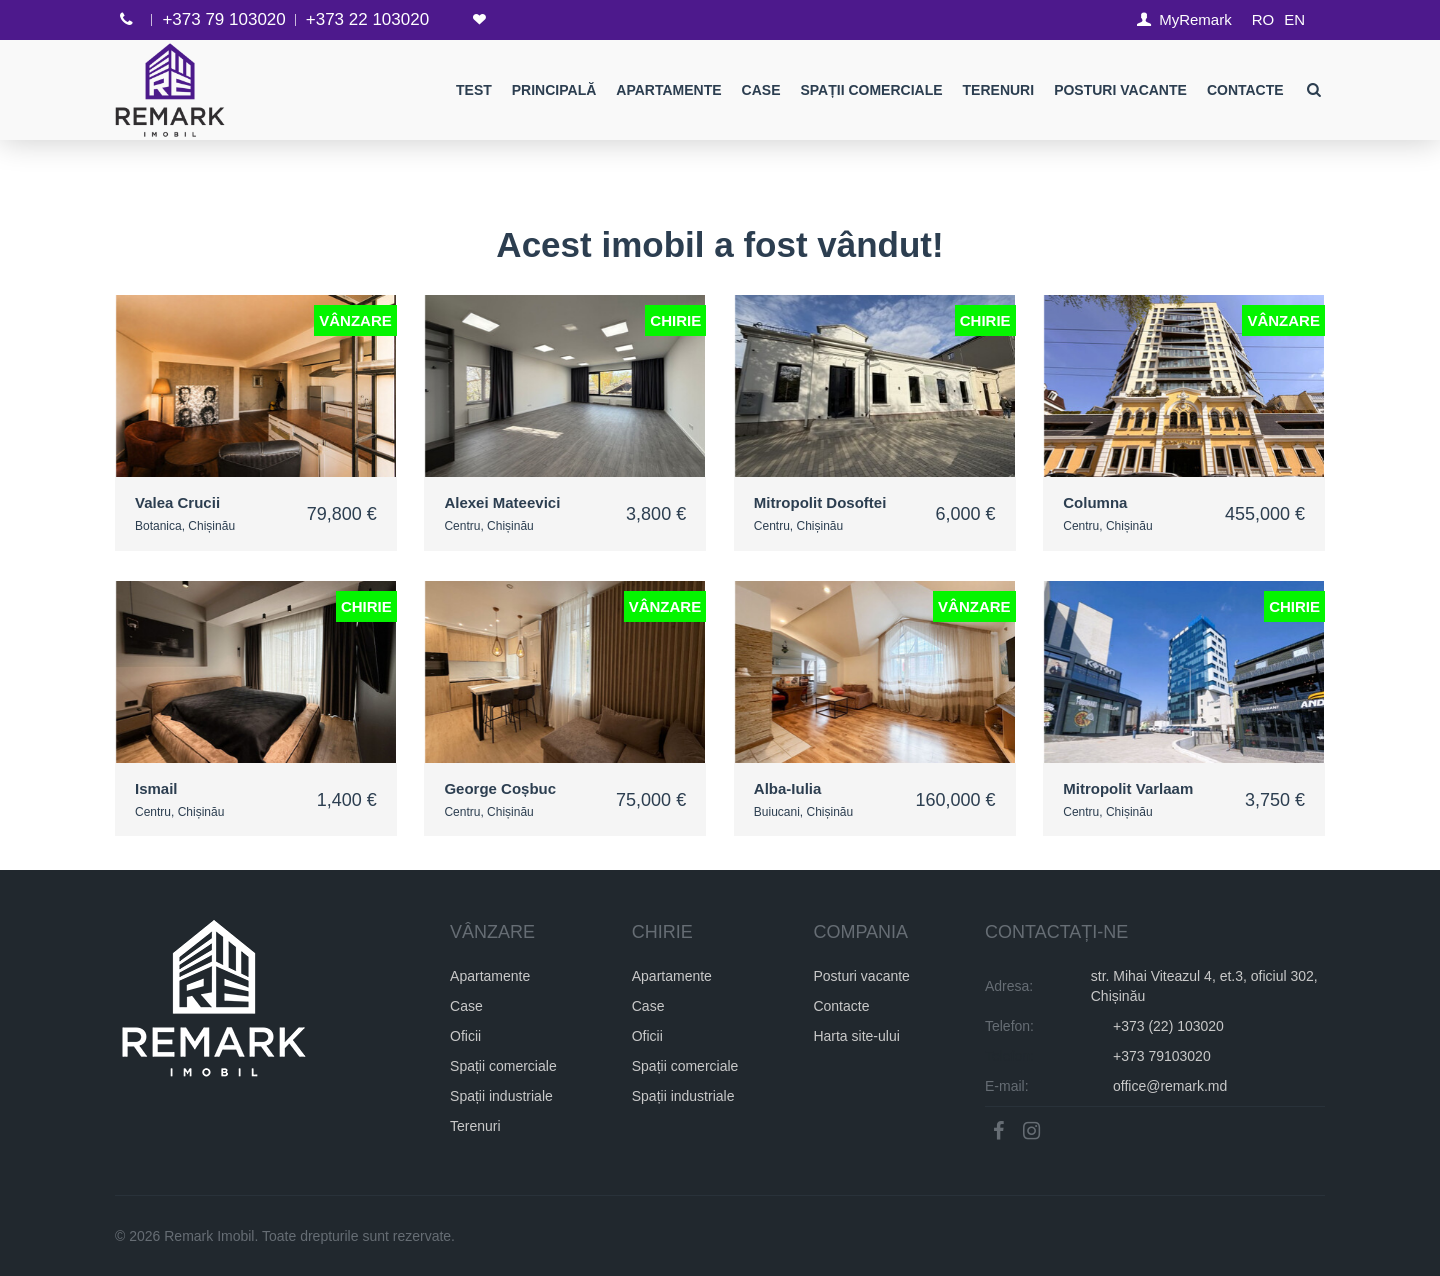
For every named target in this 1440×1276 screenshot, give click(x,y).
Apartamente (669, 90)
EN (1294, 19)
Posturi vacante (861, 976)
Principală (554, 90)
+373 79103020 (1162, 1056)
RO (1263, 19)
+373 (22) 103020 (1168, 1026)
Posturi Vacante (1121, 90)
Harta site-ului (856, 1036)
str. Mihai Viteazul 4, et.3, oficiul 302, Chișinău (1204, 986)
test (474, 90)
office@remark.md (1170, 1086)
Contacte (1245, 90)
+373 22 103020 (367, 19)
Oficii (465, 1036)
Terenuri (999, 90)
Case (761, 90)
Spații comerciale (872, 90)
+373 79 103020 (223, 19)
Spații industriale (501, 1096)
